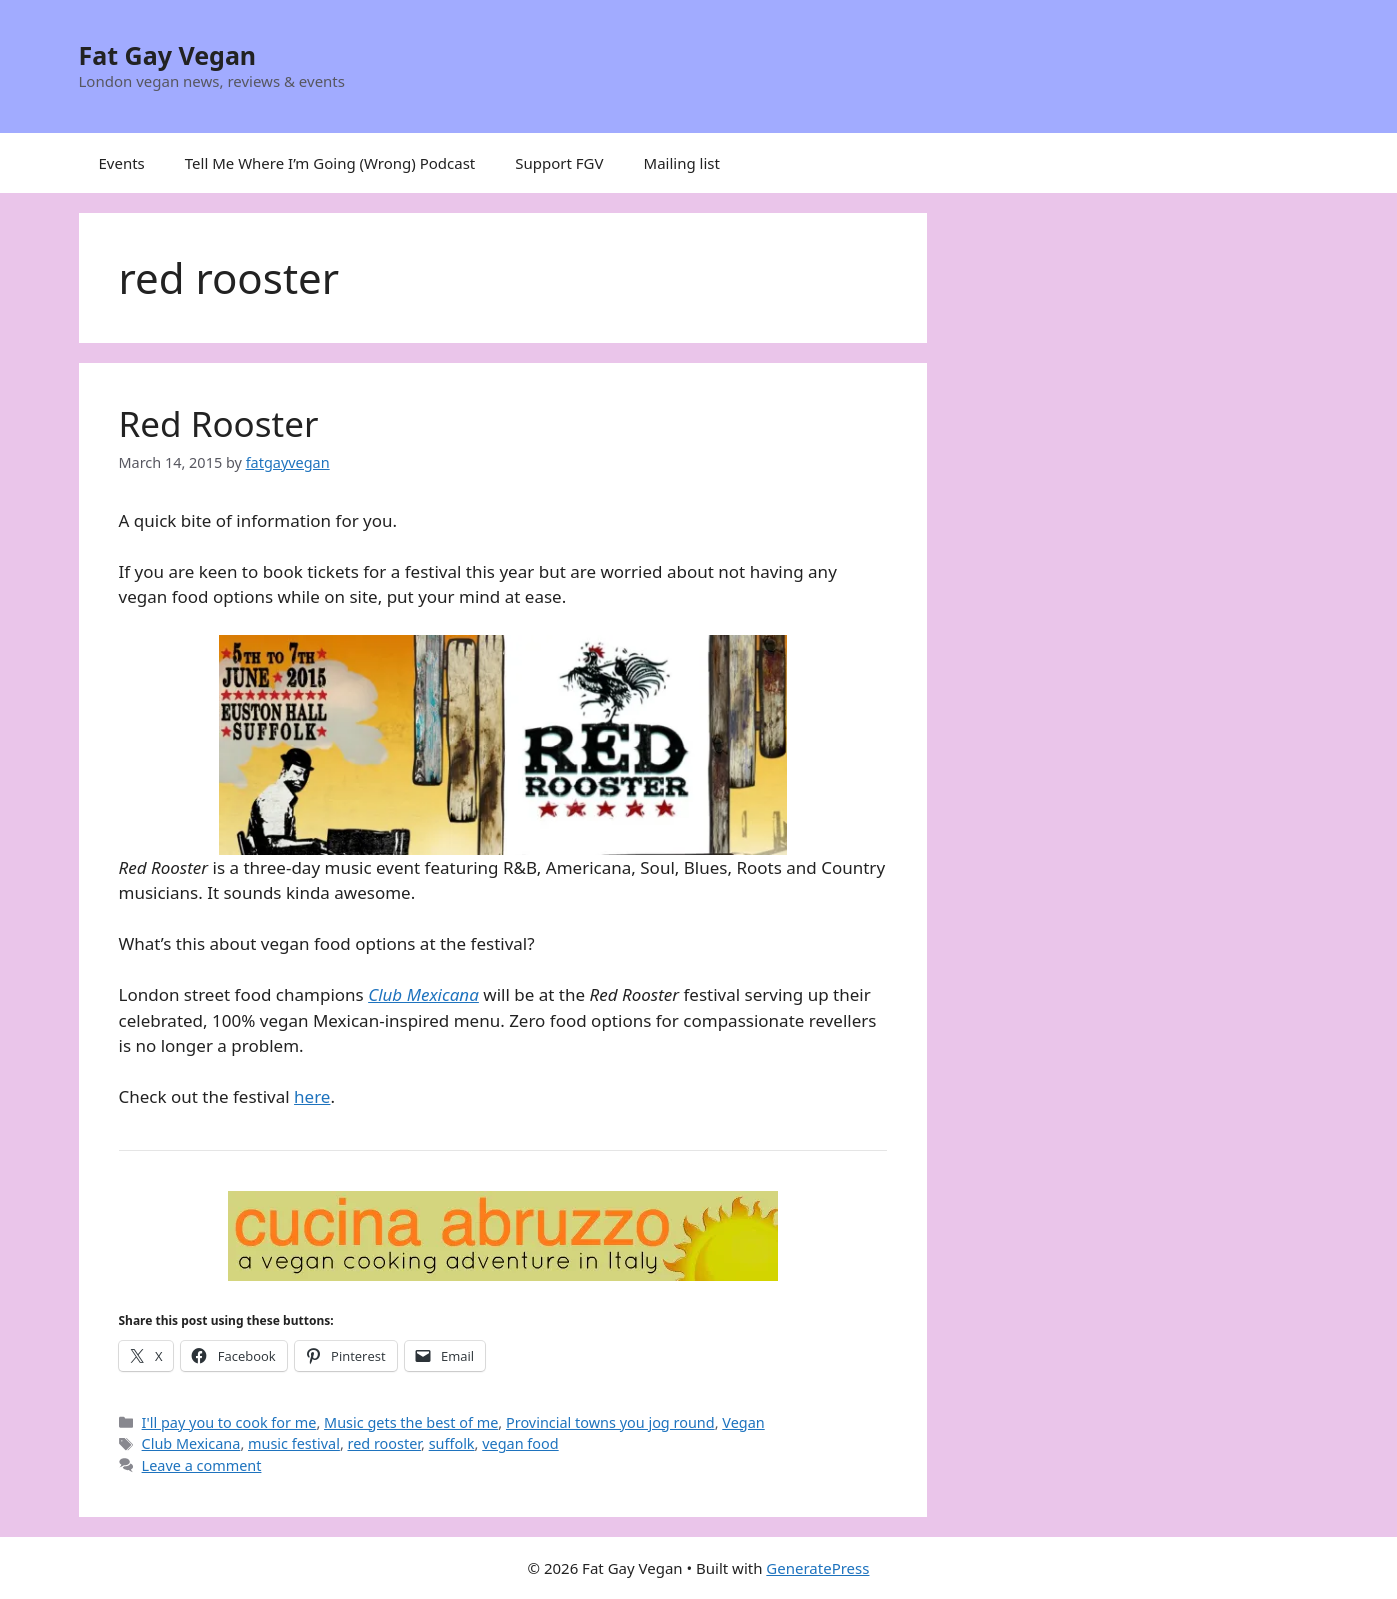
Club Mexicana (423, 994)
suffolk (452, 1443)
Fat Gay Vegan (168, 55)
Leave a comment (202, 1465)
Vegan (743, 1422)
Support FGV (559, 163)
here (312, 1096)
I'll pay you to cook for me (229, 1422)
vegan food (520, 1443)
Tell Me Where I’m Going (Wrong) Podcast (330, 163)
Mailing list (682, 163)
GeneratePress (817, 1568)
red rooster (385, 1443)
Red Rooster (219, 423)
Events (122, 163)
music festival (294, 1443)
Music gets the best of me (411, 1422)
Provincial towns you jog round (610, 1422)
